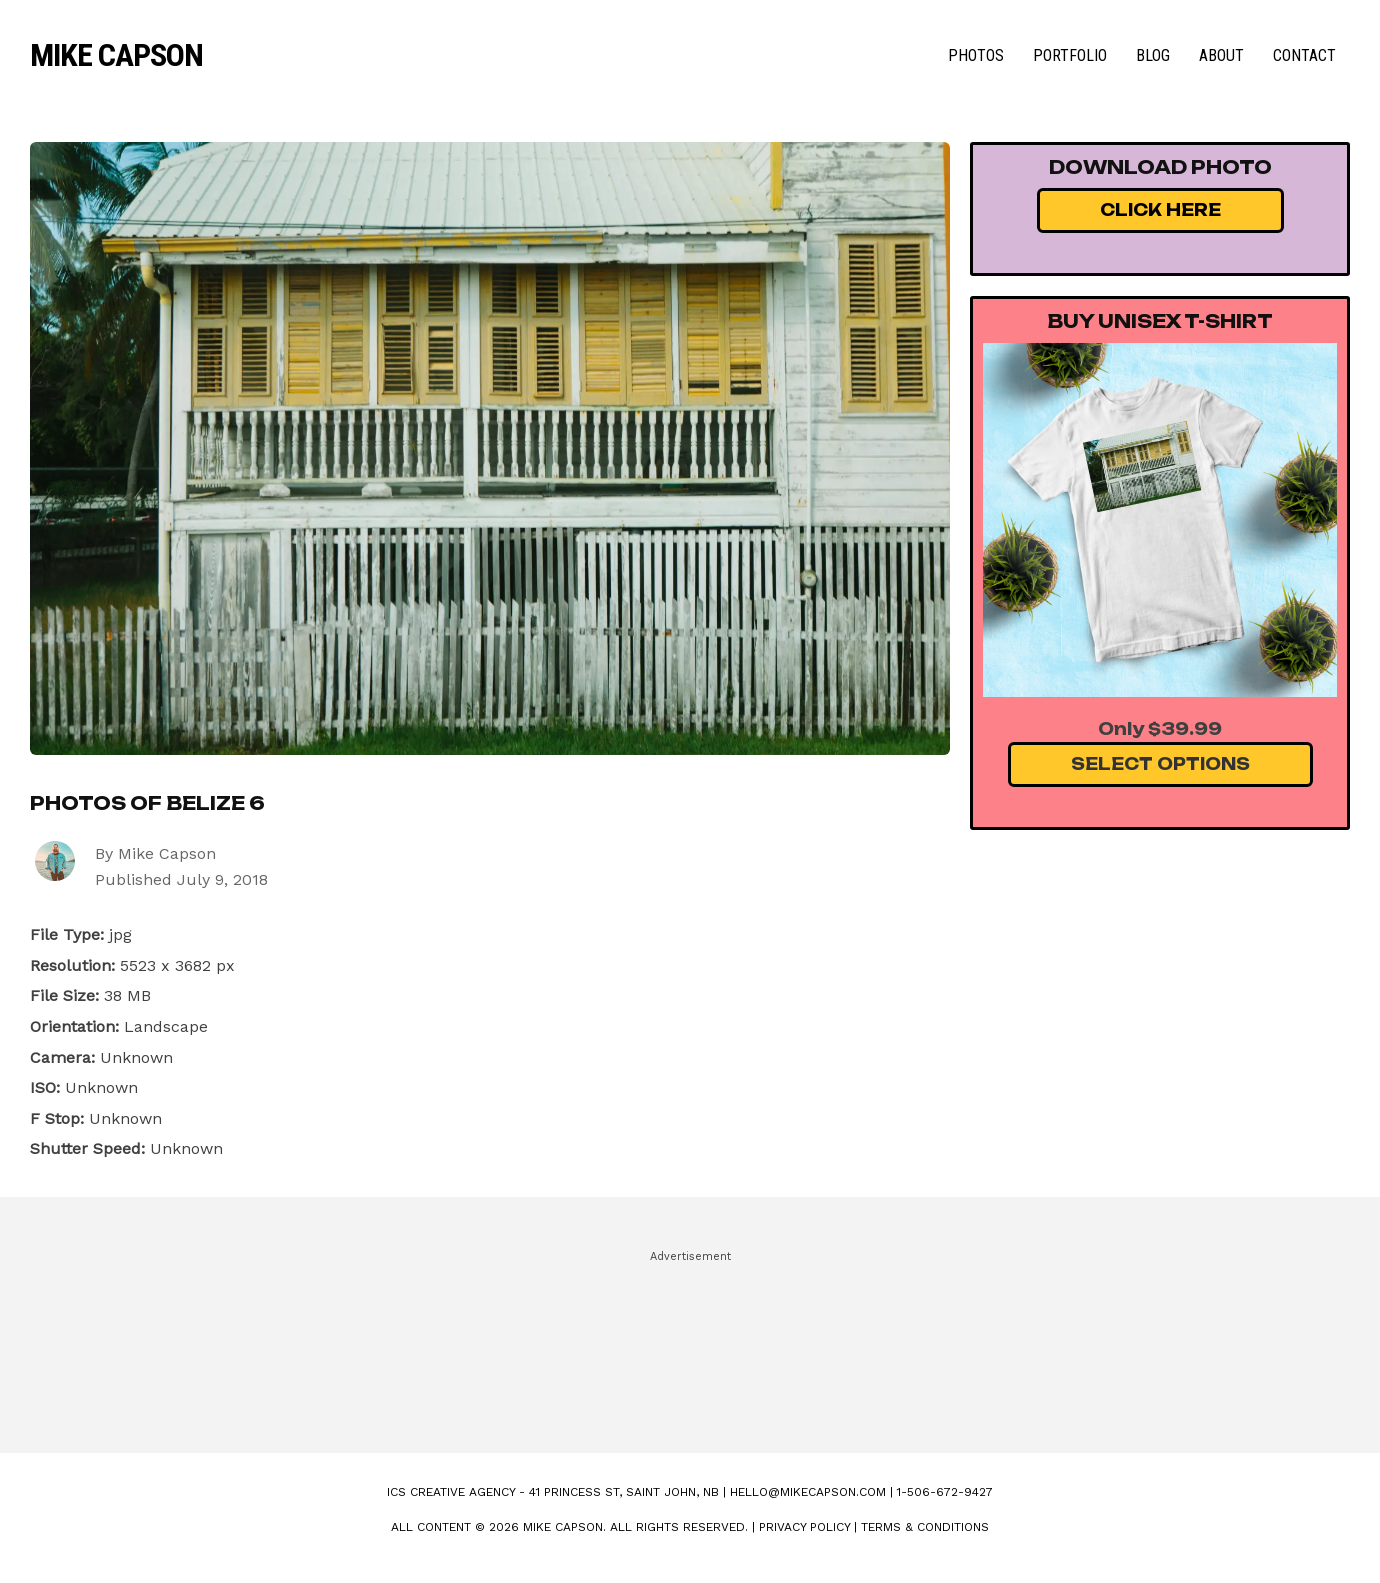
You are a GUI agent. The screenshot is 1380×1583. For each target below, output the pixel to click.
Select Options (1160, 764)
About (1221, 55)
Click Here (1160, 210)
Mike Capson (116, 55)
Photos (976, 55)
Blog (1153, 55)
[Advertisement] (690, 1343)
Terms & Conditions (925, 1527)
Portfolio (1070, 55)
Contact (1304, 55)
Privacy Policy (804, 1527)
